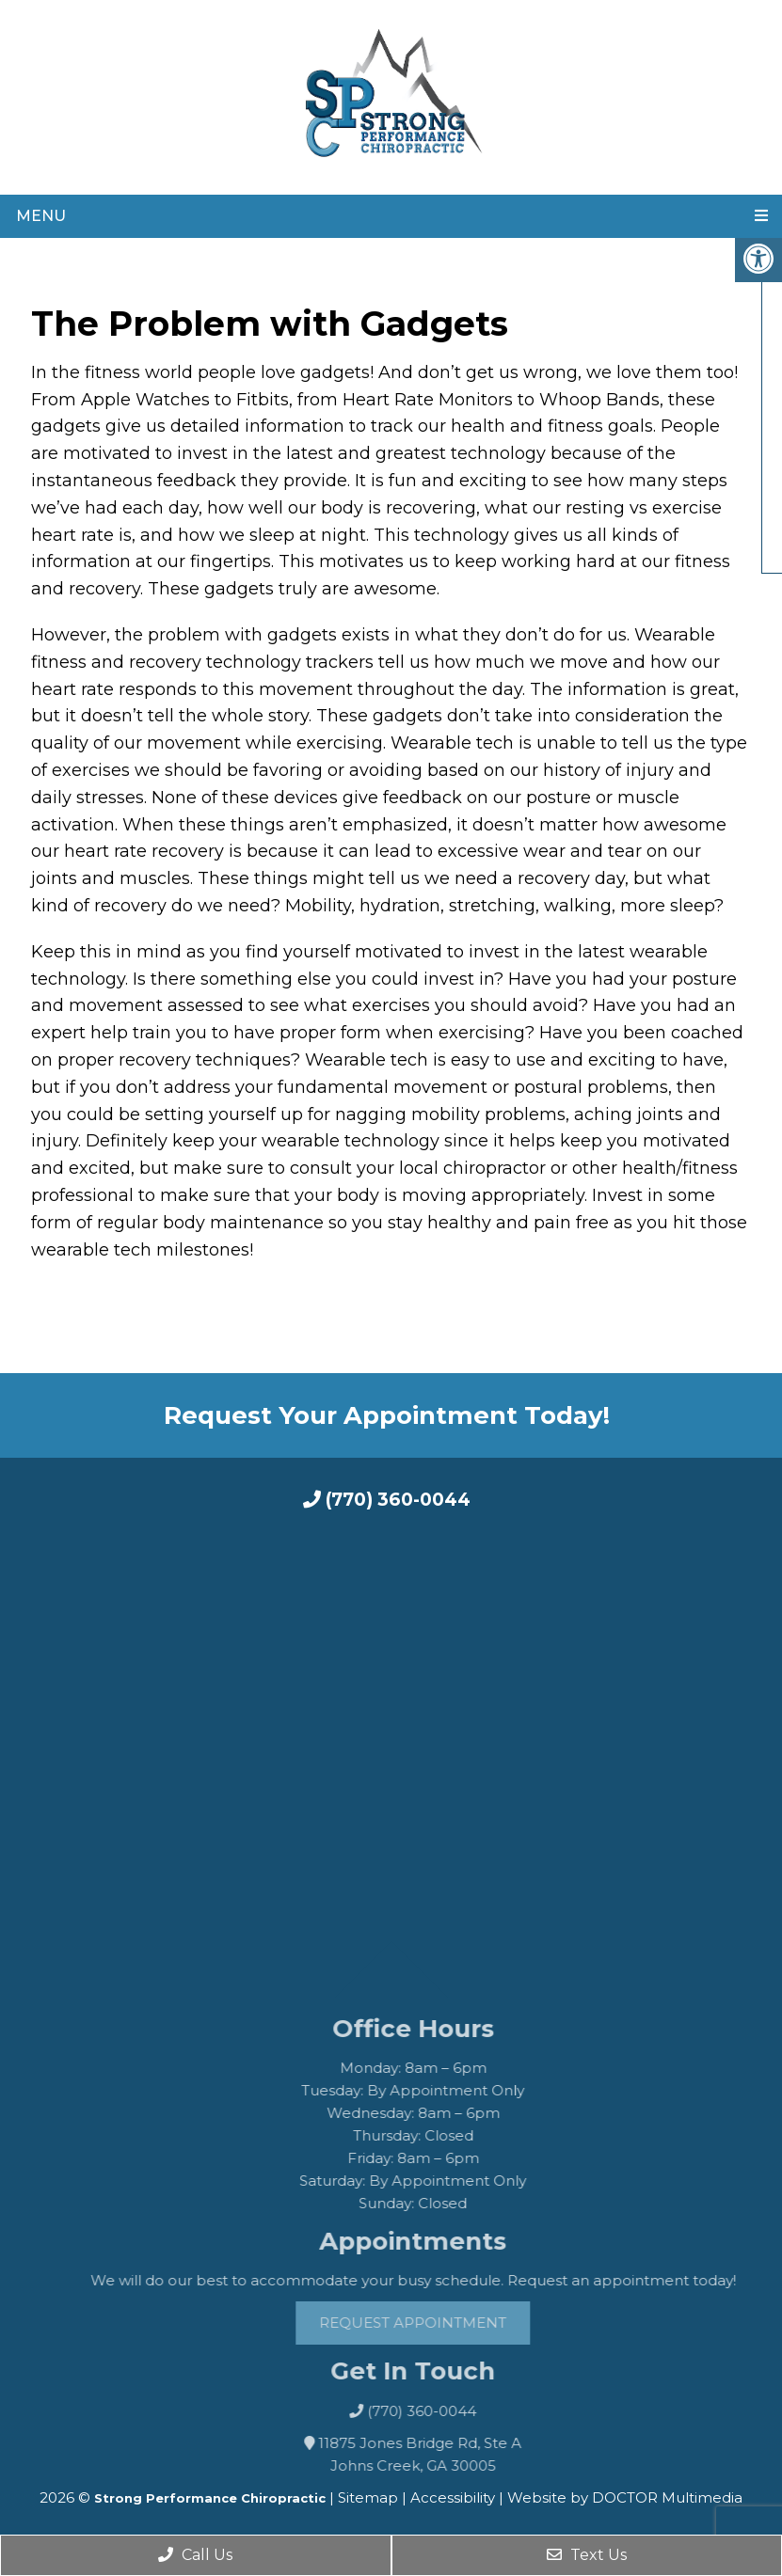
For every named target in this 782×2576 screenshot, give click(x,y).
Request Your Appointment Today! (387, 1415)
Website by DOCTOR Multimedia (624, 2497)
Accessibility (452, 2497)
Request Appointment (446, 2322)
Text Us (587, 2555)
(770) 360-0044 (387, 1499)
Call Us (195, 2555)
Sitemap (368, 2497)
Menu (41, 216)
